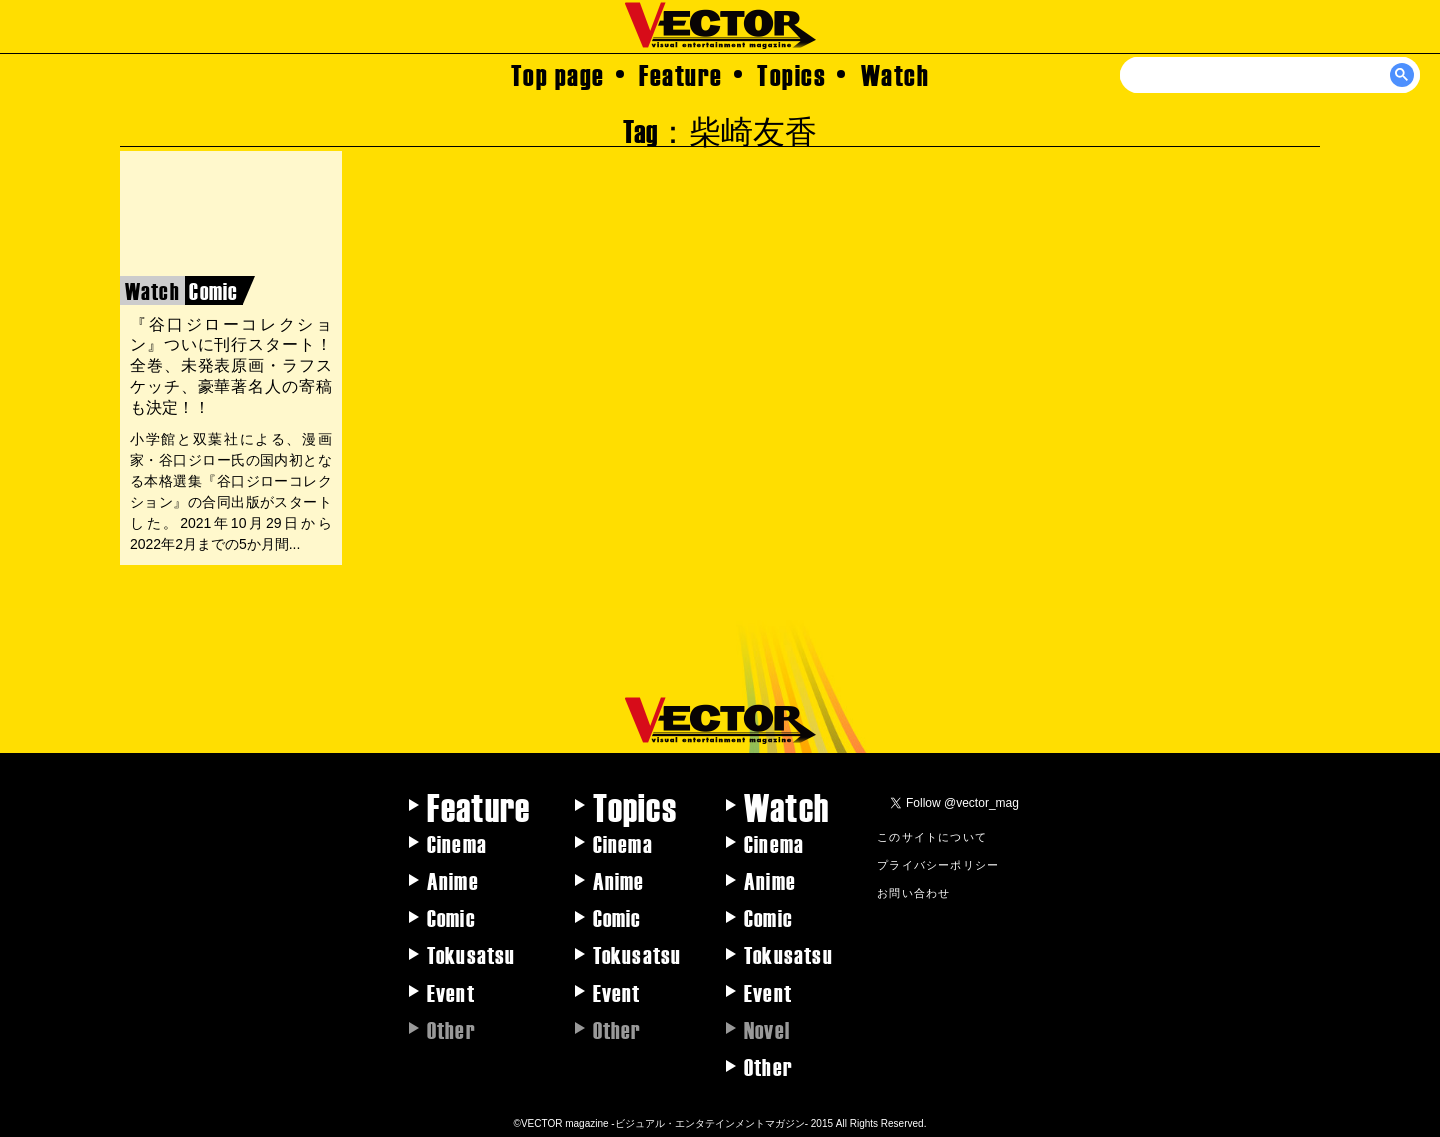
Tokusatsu (471, 954)
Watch (895, 74)
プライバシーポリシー (938, 864)
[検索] (1271, 75)
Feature (681, 74)
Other (768, 1066)
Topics (791, 74)
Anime (453, 880)
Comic (451, 917)
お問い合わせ (913, 892)
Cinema (457, 843)
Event (451, 992)
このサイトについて (932, 836)
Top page (558, 74)
